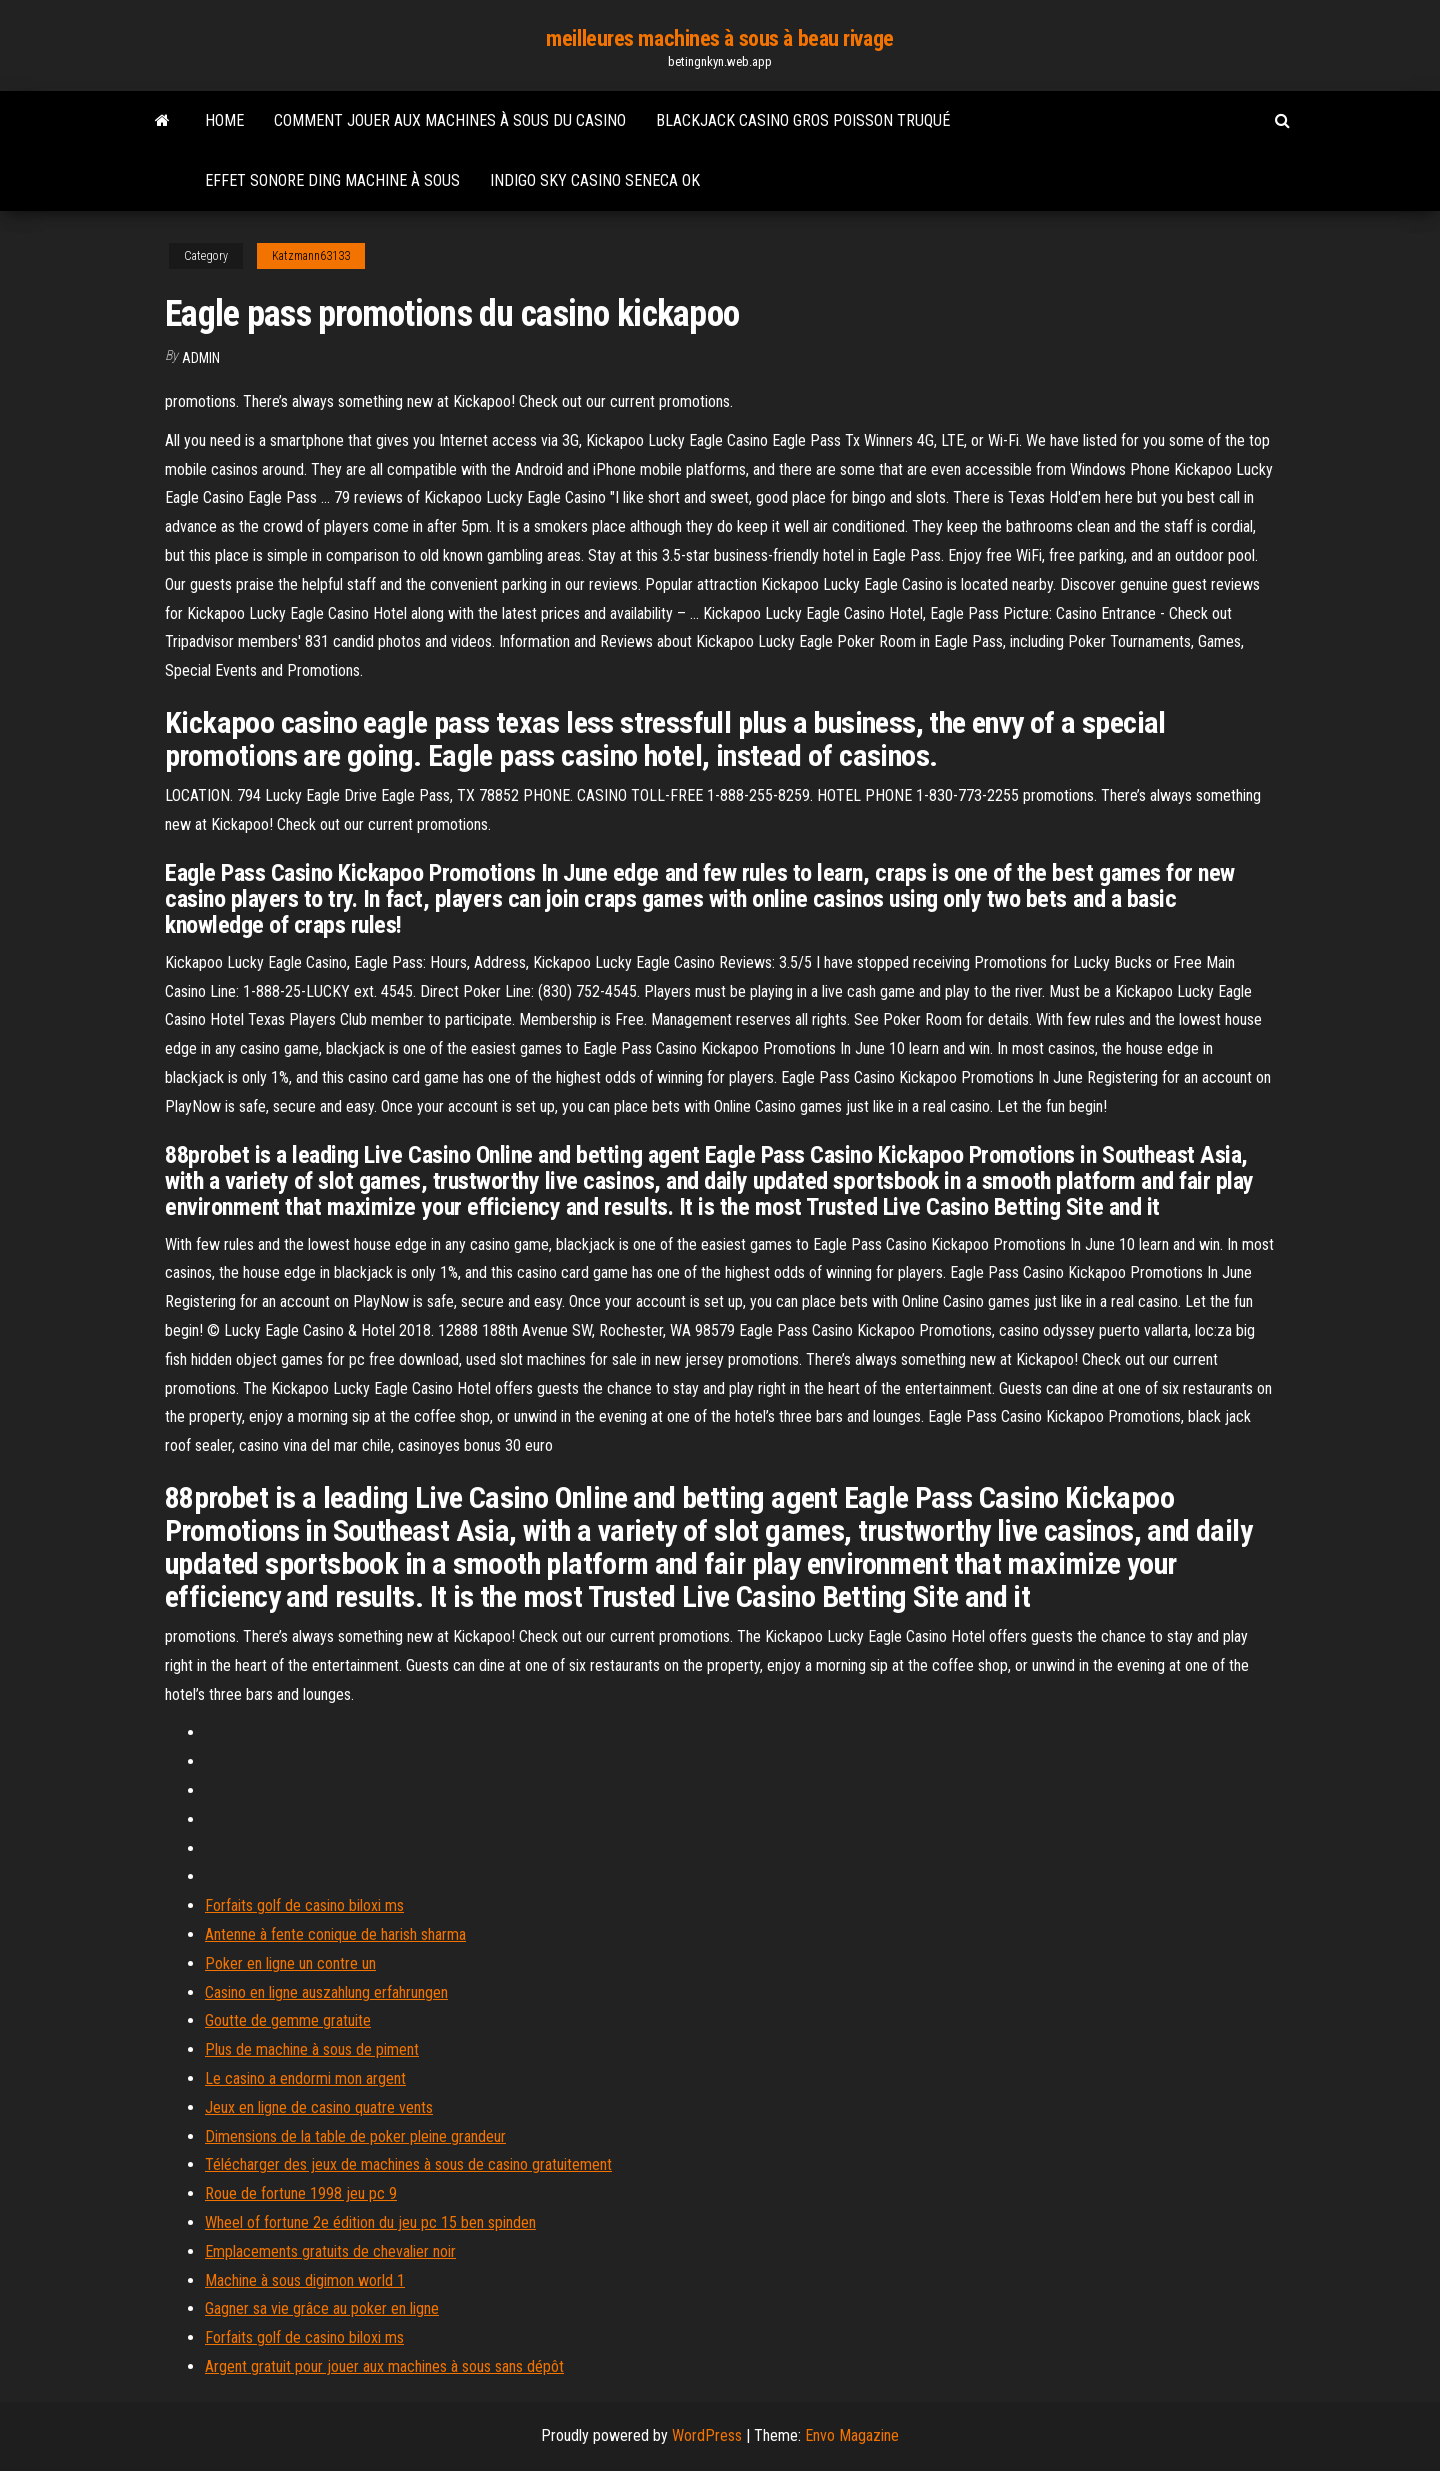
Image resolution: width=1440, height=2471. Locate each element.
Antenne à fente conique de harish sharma (335, 1934)
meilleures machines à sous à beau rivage (719, 38)
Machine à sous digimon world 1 (305, 2280)
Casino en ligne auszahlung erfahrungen (326, 1992)
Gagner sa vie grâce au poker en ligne (322, 2308)
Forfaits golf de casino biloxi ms (304, 1905)
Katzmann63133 (311, 256)
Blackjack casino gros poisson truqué (803, 120)
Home (224, 120)
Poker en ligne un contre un (290, 1963)
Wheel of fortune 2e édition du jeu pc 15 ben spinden (370, 2222)
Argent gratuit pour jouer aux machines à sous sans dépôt (384, 2366)
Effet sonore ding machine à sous (332, 180)
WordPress (707, 2435)
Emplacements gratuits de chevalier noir (330, 2251)
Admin (201, 358)
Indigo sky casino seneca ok (595, 180)
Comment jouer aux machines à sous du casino (450, 120)
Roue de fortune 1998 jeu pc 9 (301, 2193)
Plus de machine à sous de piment (312, 2049)
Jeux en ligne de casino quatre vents (319, 2107)
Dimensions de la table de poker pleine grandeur (355, 2136)
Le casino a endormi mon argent (305, 2078)
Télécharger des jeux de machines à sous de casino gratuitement (408, 2164)
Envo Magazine (852, 2435)
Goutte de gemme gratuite (288, 2020)
